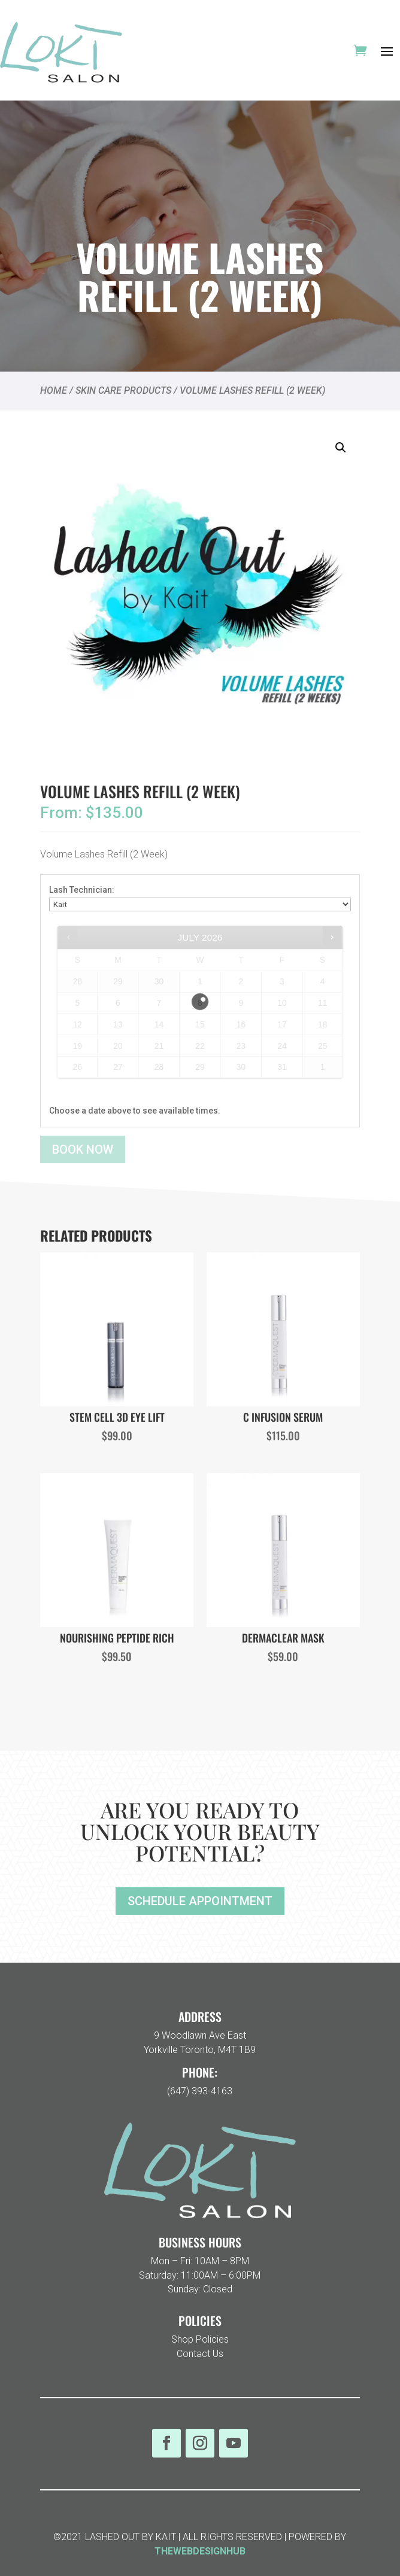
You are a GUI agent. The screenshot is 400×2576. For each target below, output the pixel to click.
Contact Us (200, 2353)
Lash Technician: (81, 890)
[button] (340, 447)
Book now (82, 1149)
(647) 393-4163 (199, 2091)
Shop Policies (200, 2339)
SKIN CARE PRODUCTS (123, 390)
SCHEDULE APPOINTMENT (200, 1901)
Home (53, 390)
